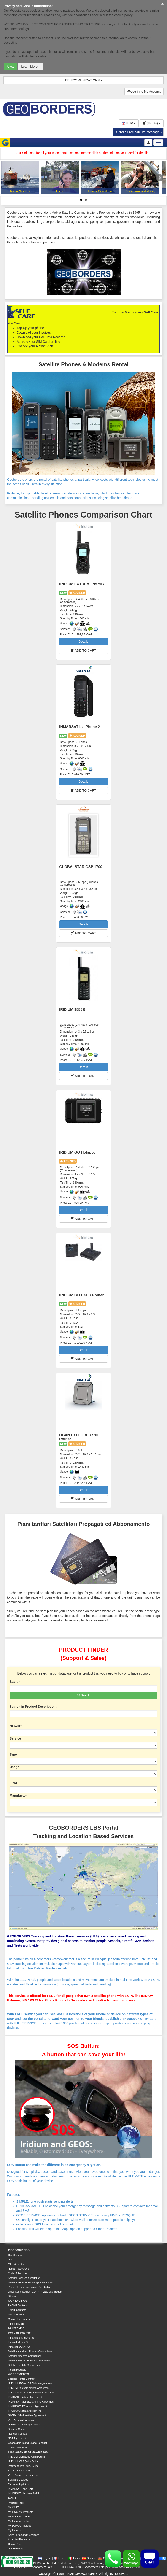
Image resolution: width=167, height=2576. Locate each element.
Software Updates (18, 2479)
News (11, 2259)
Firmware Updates (18, 2484)
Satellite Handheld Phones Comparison (30, 2351)
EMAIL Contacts (17, 2310)
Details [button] (84, 641)
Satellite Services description (24, 2278)
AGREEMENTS (18, 2374)
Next (159, 177)
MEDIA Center (16, 2264)
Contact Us (14, 2544)
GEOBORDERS (19, 2250)
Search (15, 1681)
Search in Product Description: (33, 1706)
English (44, 2558)
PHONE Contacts (18, 2305)
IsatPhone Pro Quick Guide (23, 2466)
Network (16, 1726)
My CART (13, 2507)
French (60, 2558)
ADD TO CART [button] (83, 650)
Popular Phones (19, 2332)
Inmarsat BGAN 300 (19, 2346)
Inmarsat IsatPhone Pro (21, 2337)
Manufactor (18, 1795)
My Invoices (14, 2530)
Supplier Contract (17, 2429)
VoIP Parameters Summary (23, 2475)
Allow (10, 66)
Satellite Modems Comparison (25, 2356)
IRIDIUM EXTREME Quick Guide (26, 2456)
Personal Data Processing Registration (29, 2287)
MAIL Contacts (16, 2314)
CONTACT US (17, 2300)
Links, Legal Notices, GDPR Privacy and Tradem (35, 2291)
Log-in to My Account (144, 91)
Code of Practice (17, 2273)
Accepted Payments (19, 2539)
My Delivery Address (19, 2525)
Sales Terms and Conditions (23, 2534)
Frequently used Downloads (28, 2452)
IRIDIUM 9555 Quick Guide (23, 2461)
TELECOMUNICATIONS (83, 80)
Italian (74, 2558)
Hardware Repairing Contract (24, 2424)
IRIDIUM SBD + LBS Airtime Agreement (30, 2383)
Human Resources (18, 2268)
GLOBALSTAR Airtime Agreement (27, 2415)
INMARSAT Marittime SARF (23, 2493)
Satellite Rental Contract (21, 2378)
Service (15, 1738)
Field (13, 1783)
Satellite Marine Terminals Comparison (29, 2360)
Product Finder (16, 2502)
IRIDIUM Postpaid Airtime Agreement (28, 2388)
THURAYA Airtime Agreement (24, 2410)
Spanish (89, 2558)
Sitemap (12, 2296)
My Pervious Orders (19, 2516)
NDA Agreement (17, 2438)
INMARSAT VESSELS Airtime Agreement (31, 2401)
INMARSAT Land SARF (21, 2488)
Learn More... (30, 66)
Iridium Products (17, 2369)
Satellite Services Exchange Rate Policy (30, 2282)
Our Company (16, 2255)
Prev (7, 177)
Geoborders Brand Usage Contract (27, 2442)
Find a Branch (16, 2323)
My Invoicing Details (19, 2521)
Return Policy (15, 2548)
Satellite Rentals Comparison (24, 2365)
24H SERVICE (16, 2328)
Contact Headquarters (20, 2319)
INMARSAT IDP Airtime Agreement (27, 2406)
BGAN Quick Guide (19, 2470)
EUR (129, 123)
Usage (14, 1767)
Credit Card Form (17, 2447)
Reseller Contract (17, 2433)
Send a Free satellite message (139, 132)
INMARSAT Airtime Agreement (25, 2397)
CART (12, 2498)
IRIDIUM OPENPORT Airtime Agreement (31, 2392)
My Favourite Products (20, 2512)
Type (13, 1754)
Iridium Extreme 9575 (20, 2342)
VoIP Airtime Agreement (21, 2420)
